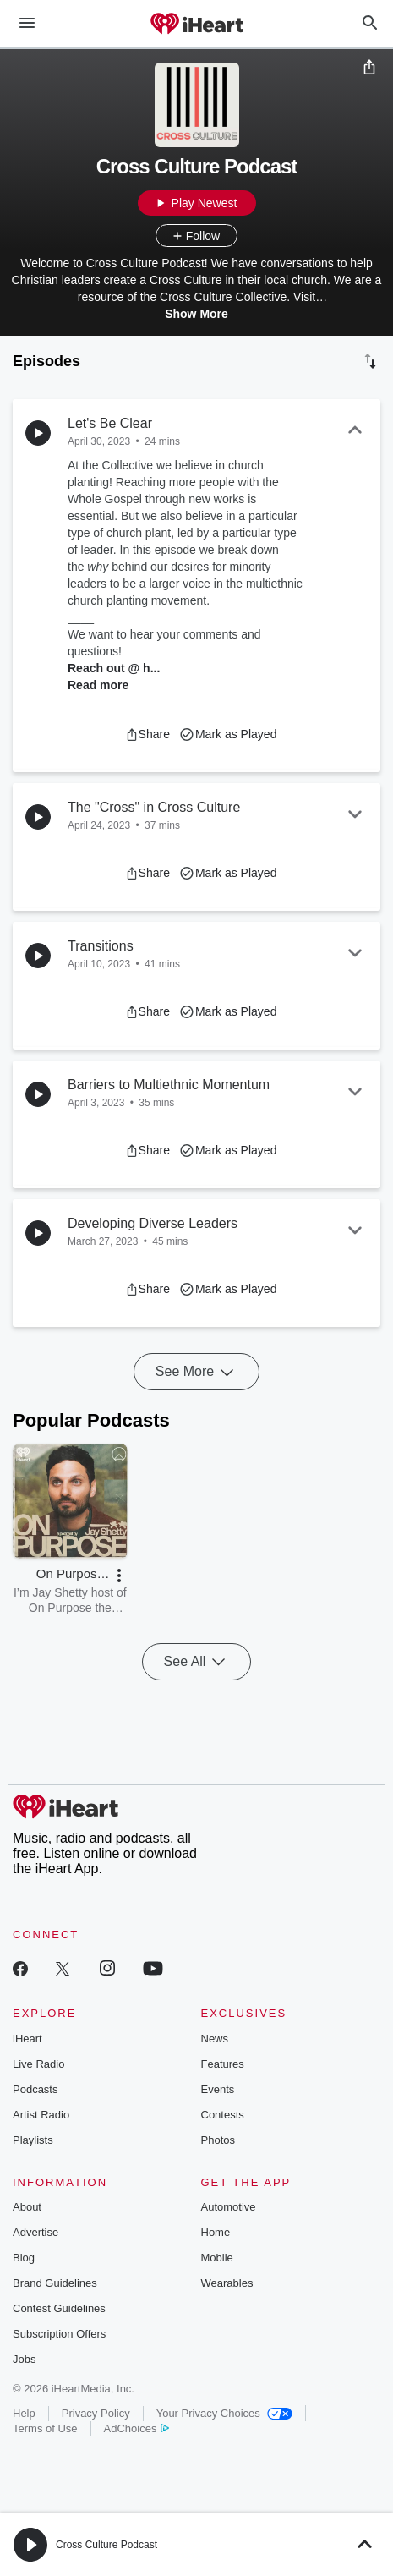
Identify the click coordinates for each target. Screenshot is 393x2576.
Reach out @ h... (114, 668)
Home (216, 2232)
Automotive (228, 2207)
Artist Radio (41, 2114)
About (27, 2207)
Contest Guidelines (59, 2308)
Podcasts (35, 2089)
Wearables (227, 2283)
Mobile (217, 2257)
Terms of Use (45, 2428)
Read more (98, 685)
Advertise (35, 2232)
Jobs (24, 2359)
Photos (218, 2140)
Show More (196, 314)
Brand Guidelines (55, 2283)
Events (218, 2089)
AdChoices (136, 2428)
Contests (222, 2114)
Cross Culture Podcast (106, 2545)
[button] (147, 734)
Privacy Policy (96, 2413)
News (215, 2038)
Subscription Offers (59, 2333)
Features (222, 2064)
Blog (24, 2257)
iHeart (27, 2038)
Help (24, 2413)
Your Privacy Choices (224, 2413)
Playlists (33, 2140)
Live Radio (38, 2064)
